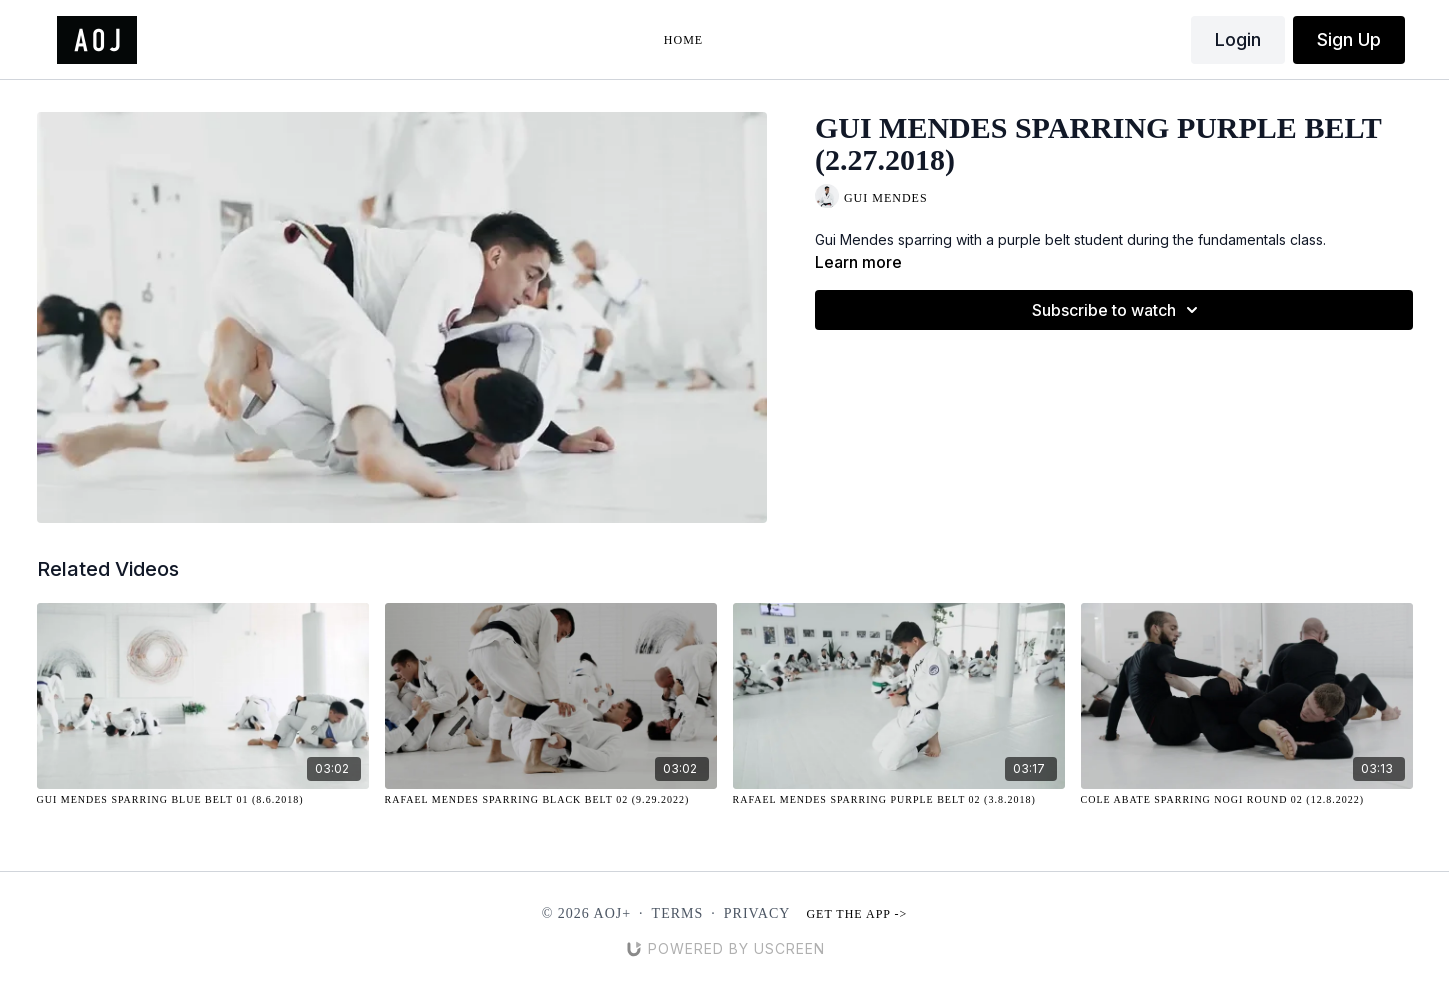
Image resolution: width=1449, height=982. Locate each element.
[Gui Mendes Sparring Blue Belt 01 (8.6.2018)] (203, 799)
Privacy (757, 913)
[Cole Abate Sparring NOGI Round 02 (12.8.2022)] (1247, 799)
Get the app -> (856, 914)
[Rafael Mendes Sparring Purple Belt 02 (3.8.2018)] (899, 799)
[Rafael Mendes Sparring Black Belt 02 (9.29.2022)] (551, 799)
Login (1238, 39)
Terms (678, 913)
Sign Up (1349, 39)
